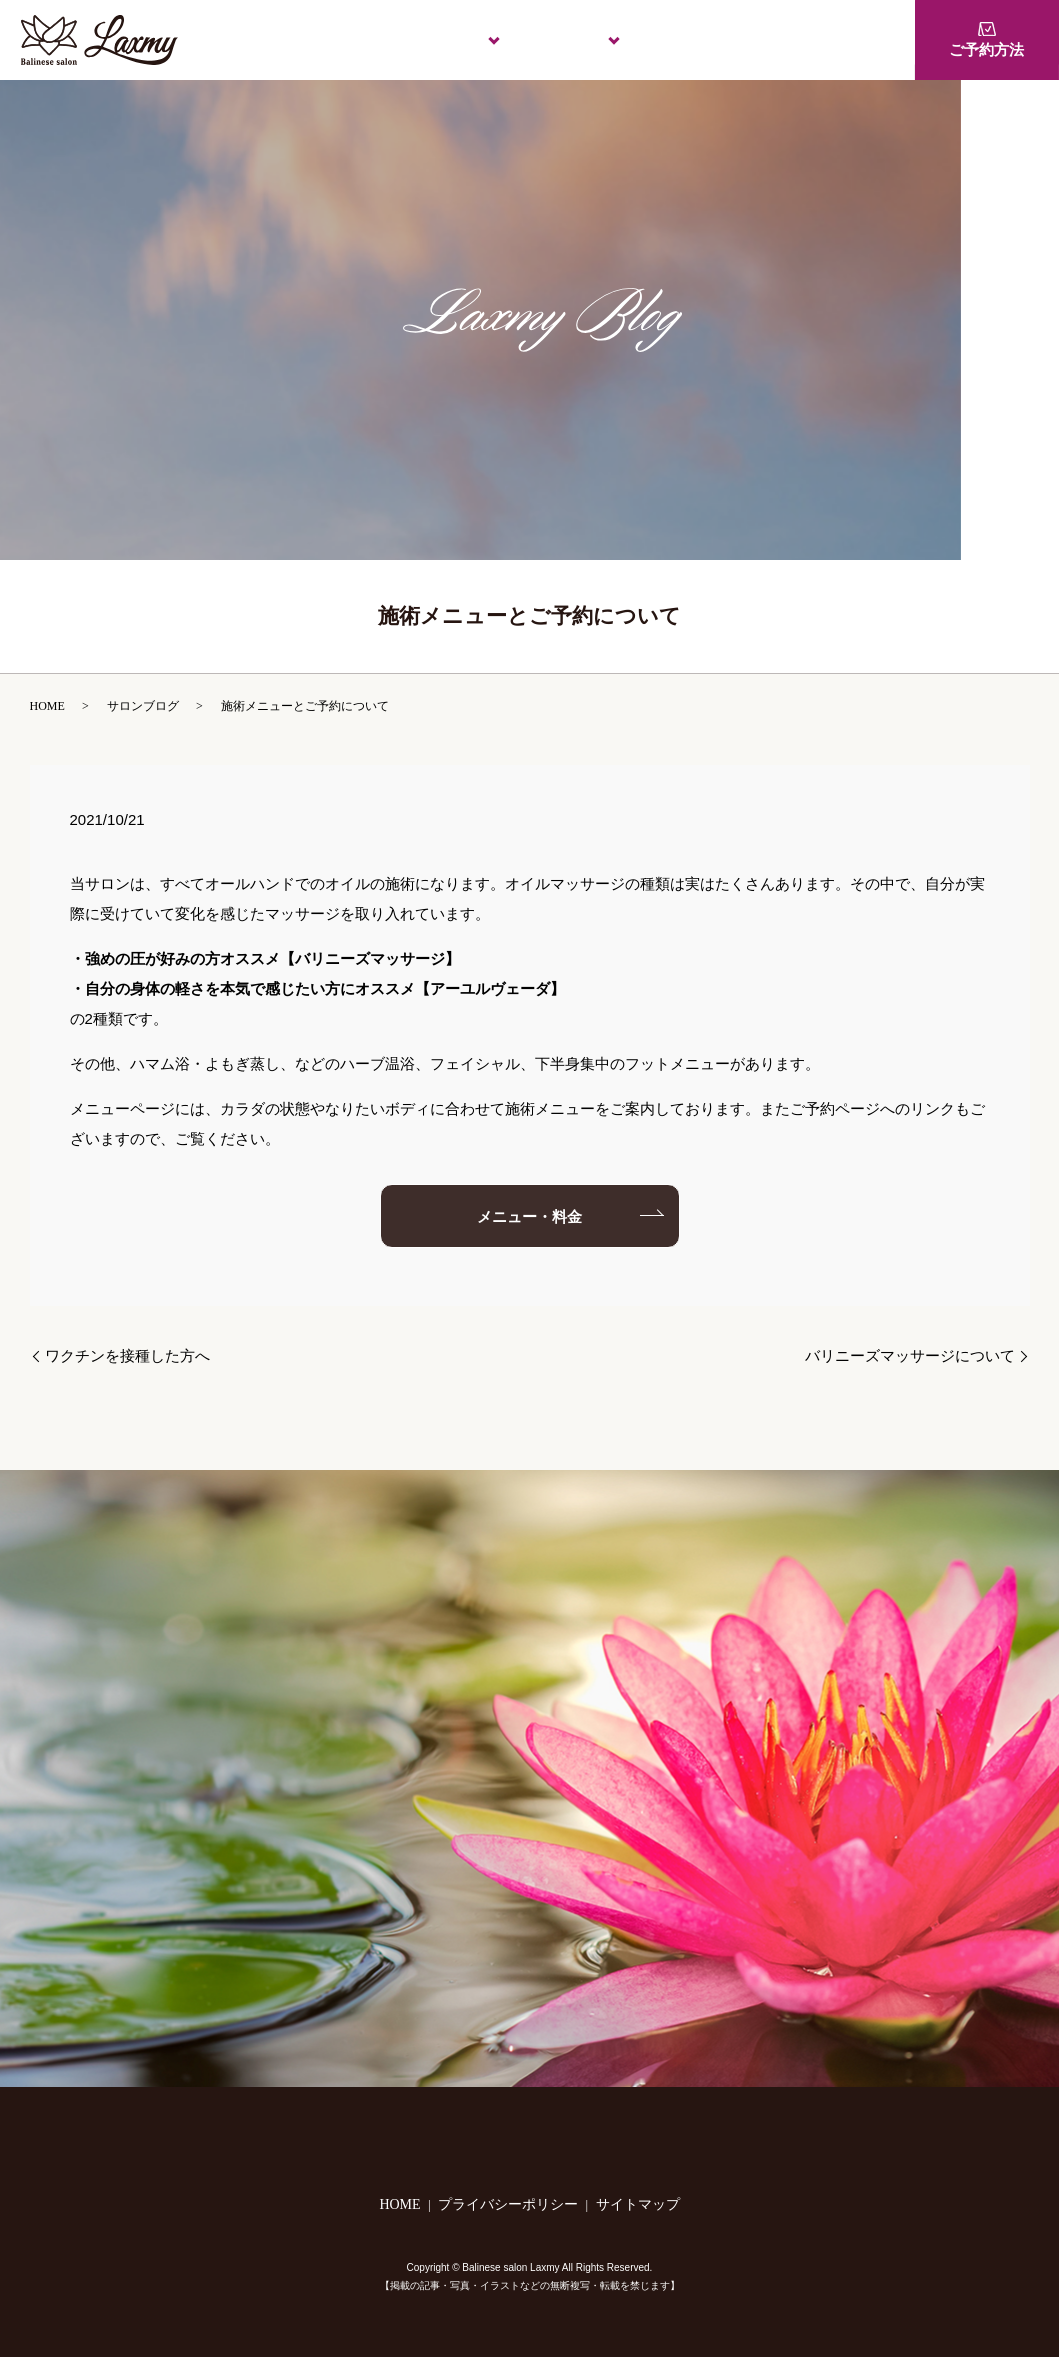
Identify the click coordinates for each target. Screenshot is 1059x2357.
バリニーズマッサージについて (910, 1356)
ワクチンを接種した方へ (127, 1356)
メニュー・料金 (675, 39)
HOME (302, 39)
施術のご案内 (545, 39)
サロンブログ (143, 706)
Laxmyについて (414, 39)
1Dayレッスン (810, 39)
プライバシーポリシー (508, 2204)
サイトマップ (638, 2204)
